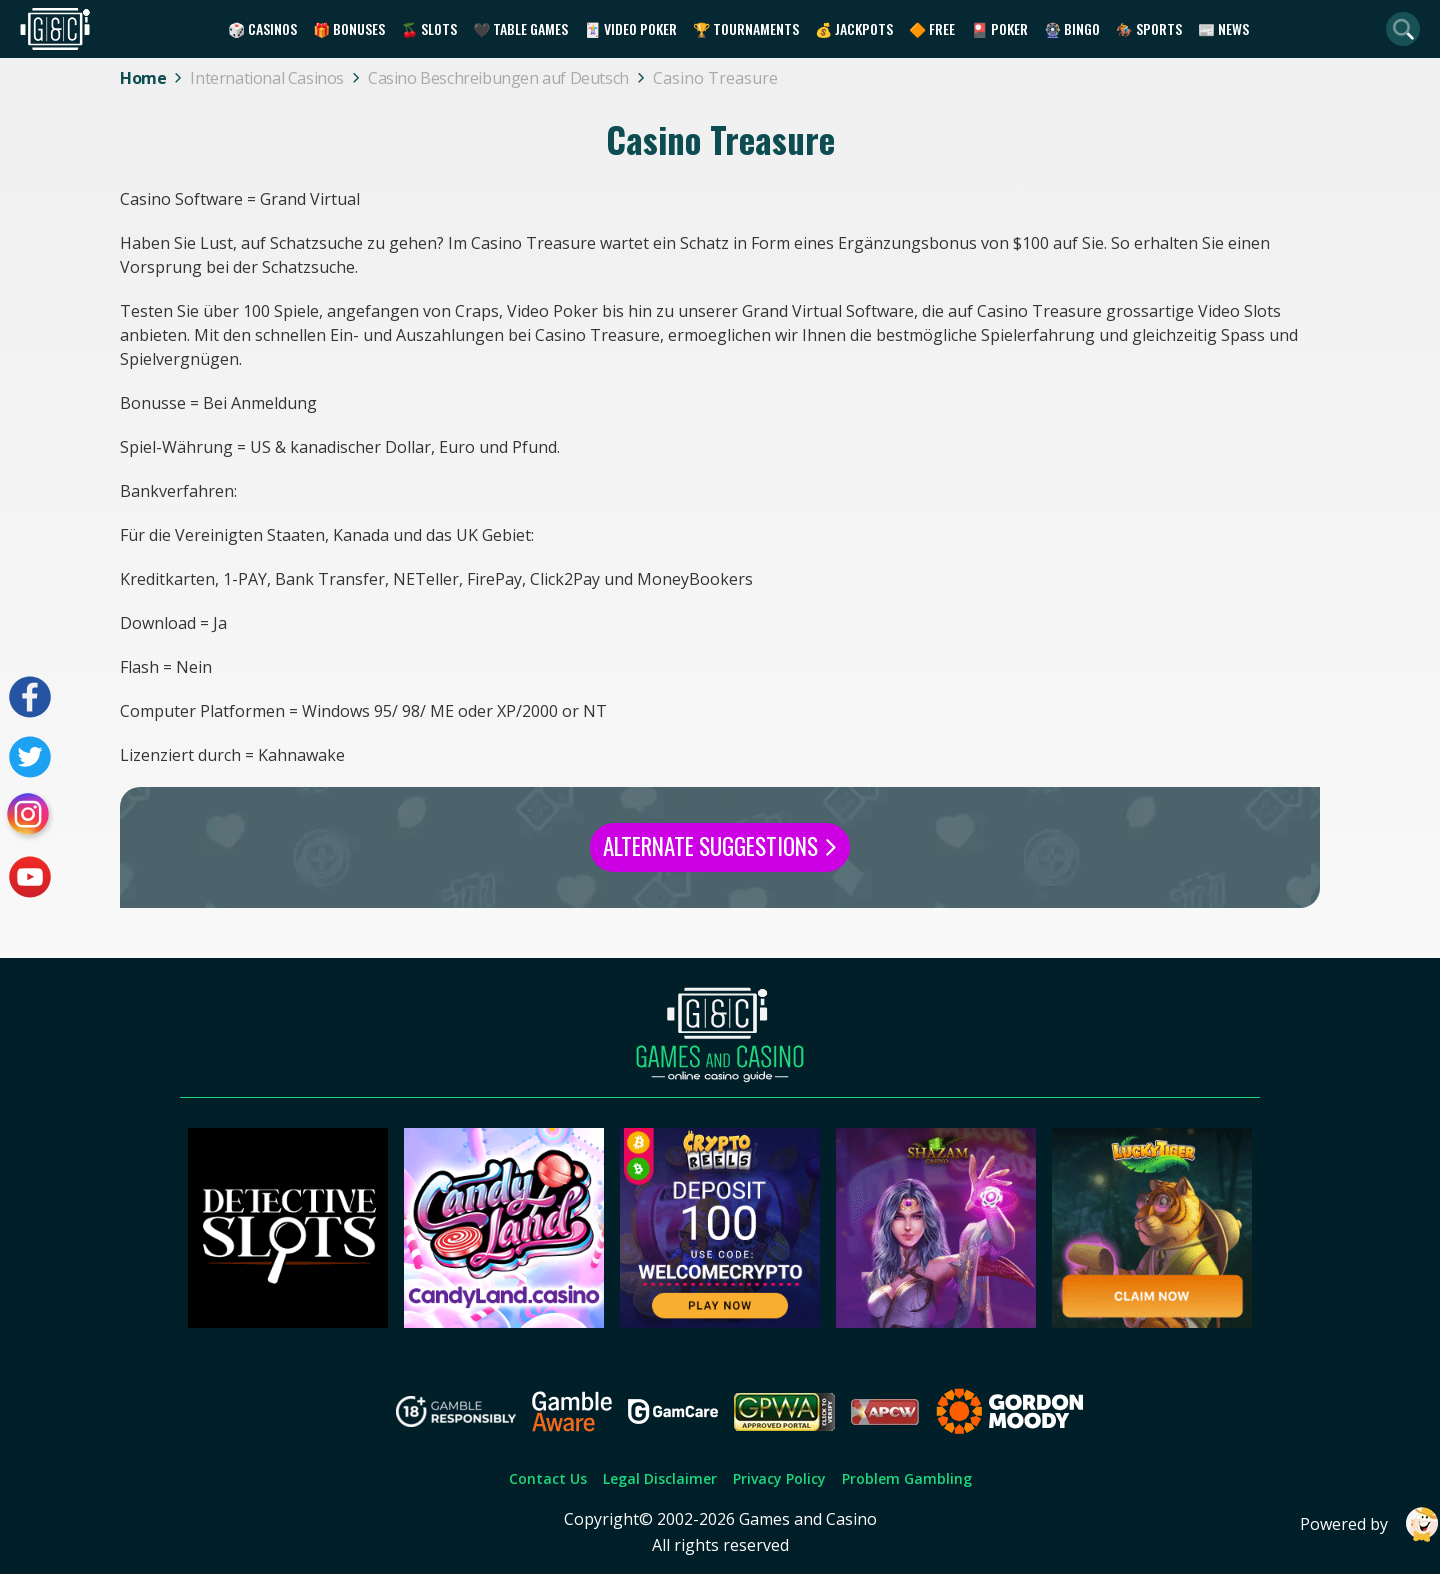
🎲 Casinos (262, 28)
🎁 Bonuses (349, 28)
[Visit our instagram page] (30, 817)
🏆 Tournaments (746, 28)
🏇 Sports (1149, 28)
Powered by (1370, 1524)
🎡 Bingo (1072, 28)
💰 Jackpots (854, 28)
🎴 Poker (999, 28)
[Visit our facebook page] (30, 697)
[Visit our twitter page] (30, 757)
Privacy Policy (779, 1478)
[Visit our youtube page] (30, 877)
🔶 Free (932, 28)
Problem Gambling (907, 1478)
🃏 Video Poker (630, 28)
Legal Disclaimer (660, 1478)
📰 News (1223, 28)
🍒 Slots (429, 28)
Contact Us (548, 1478)
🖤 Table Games (520, 28)
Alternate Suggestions (720, 846)
